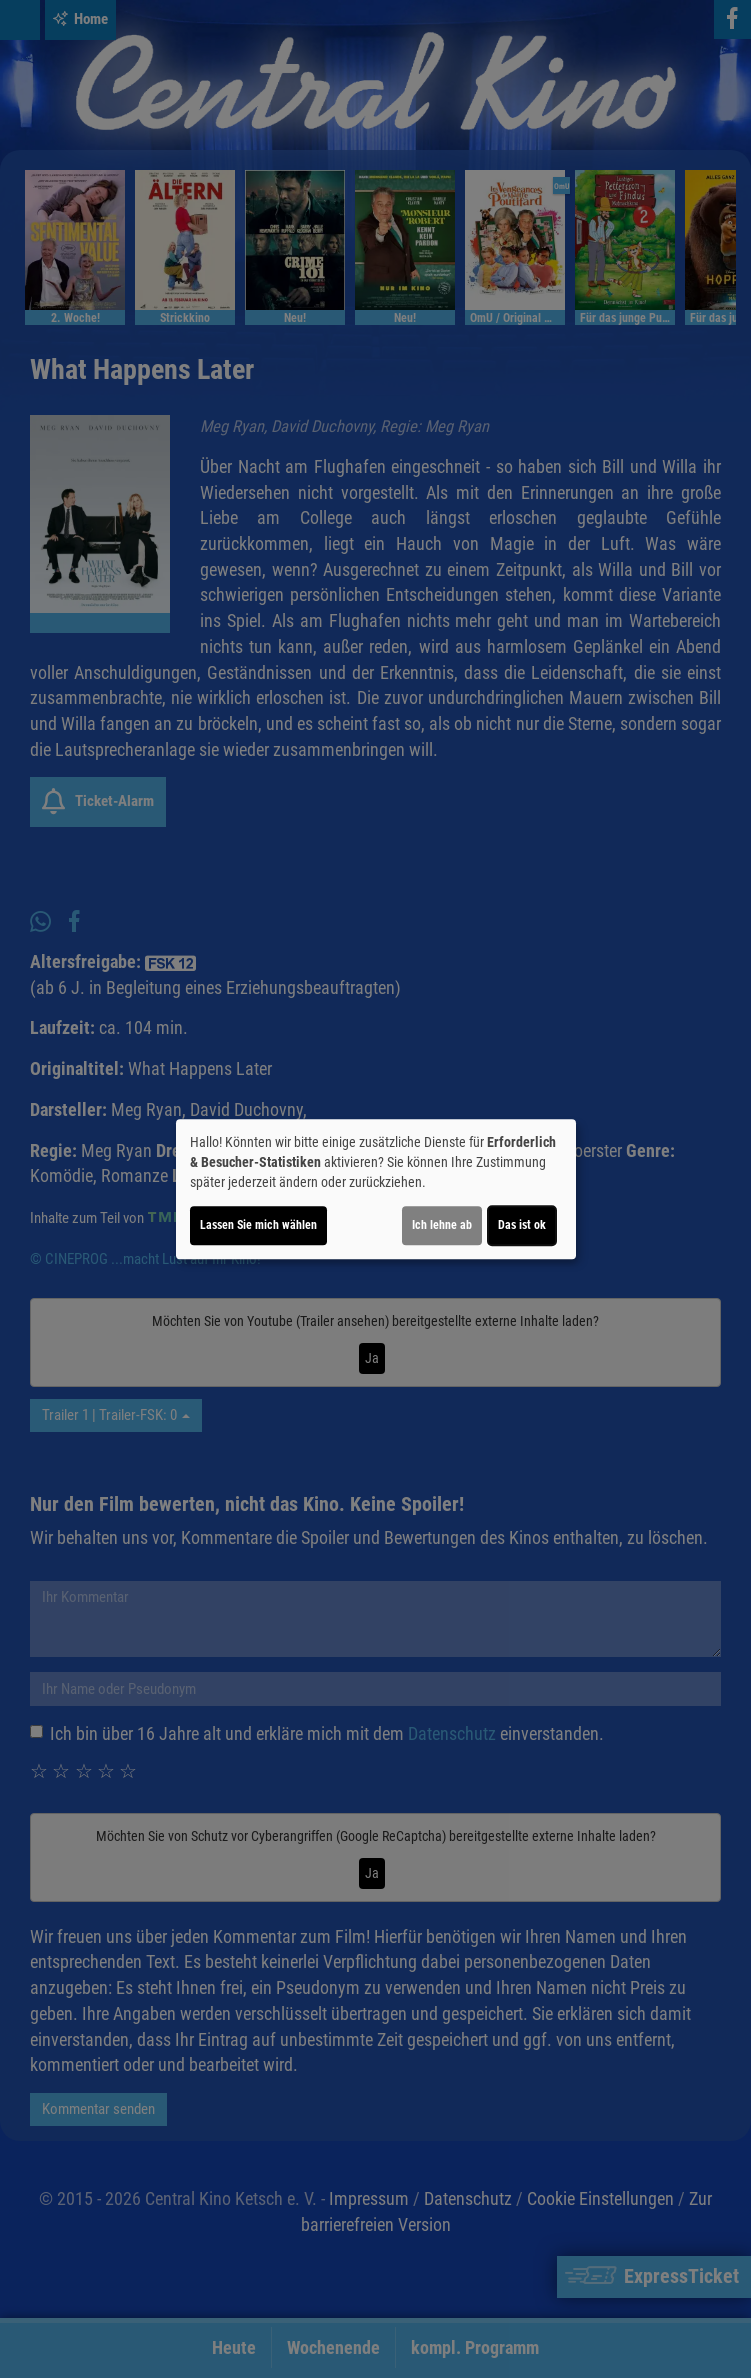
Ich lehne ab (442, 1225)
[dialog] (376, 1189)
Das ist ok (522, 1225)
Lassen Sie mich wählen (258, 1225)
